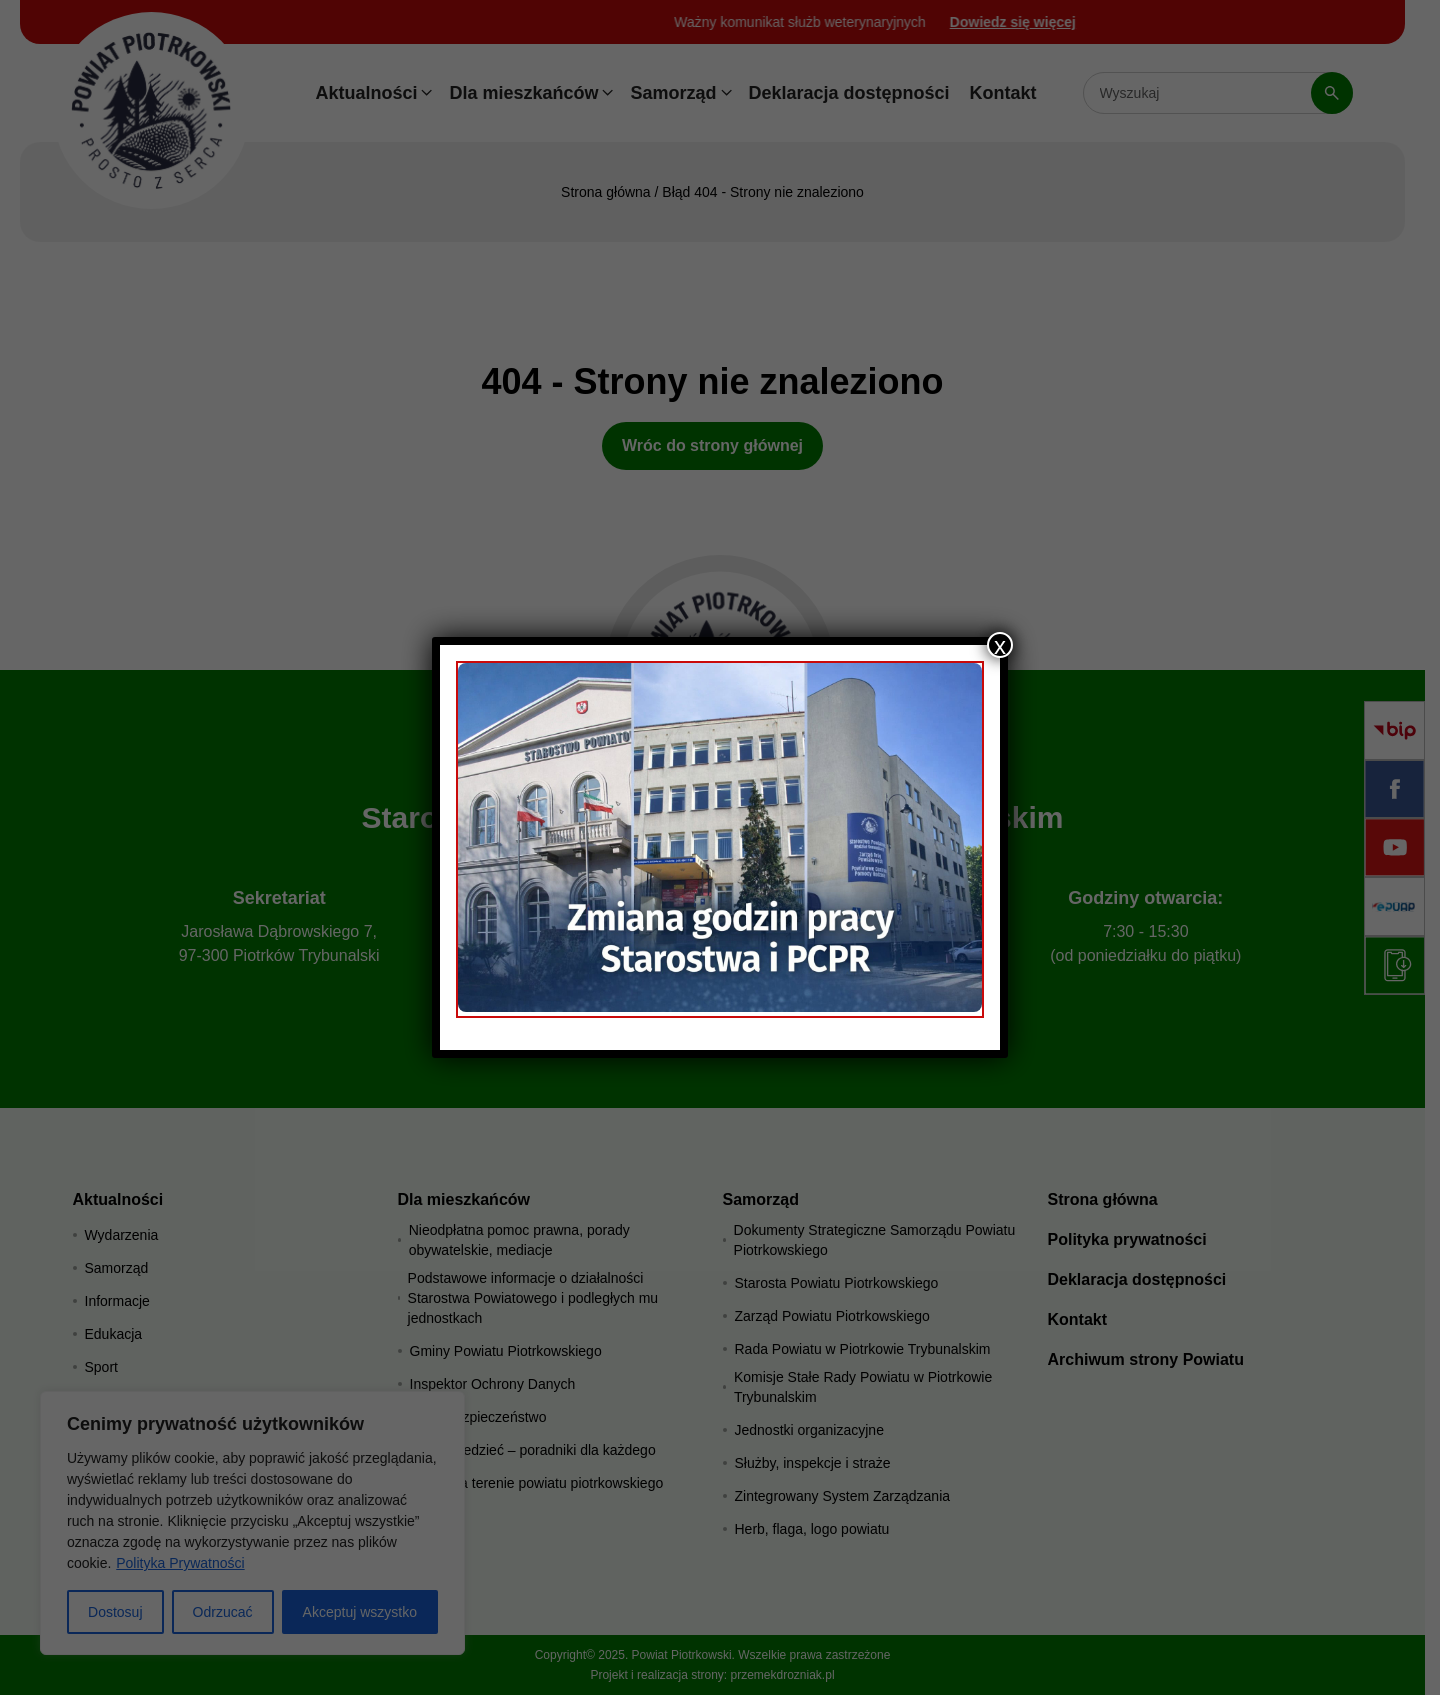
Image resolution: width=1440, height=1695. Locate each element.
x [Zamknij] (1000, 645)
